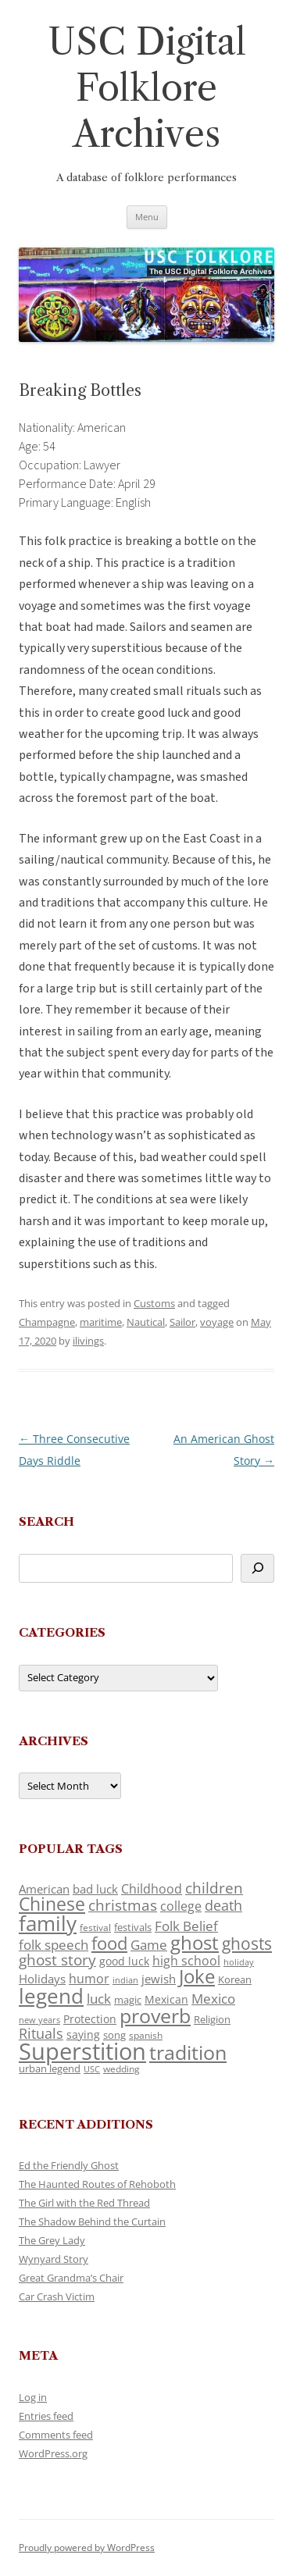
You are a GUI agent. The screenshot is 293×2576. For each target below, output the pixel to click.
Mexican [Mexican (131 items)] (166, 1999)
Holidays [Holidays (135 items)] (42, 1978)
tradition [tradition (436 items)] (188, 2052)
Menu (147, 217)
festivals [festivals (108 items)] (133, 1927)
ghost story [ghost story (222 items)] (57, 1959)
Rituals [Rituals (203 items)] (41, 2033)
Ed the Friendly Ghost (69, 2165)
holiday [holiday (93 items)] (238, 1962)
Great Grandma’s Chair (71, 2278)
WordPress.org (53, 2453)
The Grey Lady (52, 2240)
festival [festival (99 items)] (95, 1927)
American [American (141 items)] (44, 1889)
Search (46, 1521)
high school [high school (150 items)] (186, 1960)
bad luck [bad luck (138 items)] (95, 1889)
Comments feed (56, 2435)
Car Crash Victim (57, 2296)
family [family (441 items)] (48, 1923)
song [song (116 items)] (114, 2035)
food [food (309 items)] (109, 1943)
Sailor (182, 1322)
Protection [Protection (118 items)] (89, 2018)
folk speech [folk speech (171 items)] (53, 1945)
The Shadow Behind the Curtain (92, 2221)
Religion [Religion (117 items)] (212, 2019)
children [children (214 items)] (214, 1888)
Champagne (47, 1322)
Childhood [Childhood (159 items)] (151, 1888)
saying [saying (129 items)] (83, 2034)
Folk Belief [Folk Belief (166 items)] (186, 1926)
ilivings (88, 1341)
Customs (154, 1303)
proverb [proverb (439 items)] (155, 2015)
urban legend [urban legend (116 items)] (49, 2068)
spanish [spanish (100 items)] (146, 2035)
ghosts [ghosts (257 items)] (247, 1943)
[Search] (257, 1568)
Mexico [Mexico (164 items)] (213, 1999)
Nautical (146, 1322)
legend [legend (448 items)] (51, 1996)
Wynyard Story (53, 2259)
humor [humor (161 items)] (89, 1978)
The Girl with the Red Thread (84, 2203)
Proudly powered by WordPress (87, 2547)
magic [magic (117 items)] (127, 2000)
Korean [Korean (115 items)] (235, 1979)
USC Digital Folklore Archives (147, 88)
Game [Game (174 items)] (148, 1945)
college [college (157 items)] (181, 1906)
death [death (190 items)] (223, 1905)
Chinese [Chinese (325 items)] (52, 1904)
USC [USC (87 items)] (92, 2069)
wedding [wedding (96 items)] (121, 2068)
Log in (33, 2397)
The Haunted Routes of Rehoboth (97, 2184)
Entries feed (46, 2416)
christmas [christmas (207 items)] (122, 1905)
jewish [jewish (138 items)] (158, 1978)
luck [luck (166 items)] (99, 1999)
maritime (101, 1322)
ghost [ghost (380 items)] (194, 1942)
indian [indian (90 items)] (125, 1980)
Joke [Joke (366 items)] (197, 1976)
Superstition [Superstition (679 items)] (82, 2051)
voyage (217, 1322)
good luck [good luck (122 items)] (124, 1961)
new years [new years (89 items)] (39, 2020)
